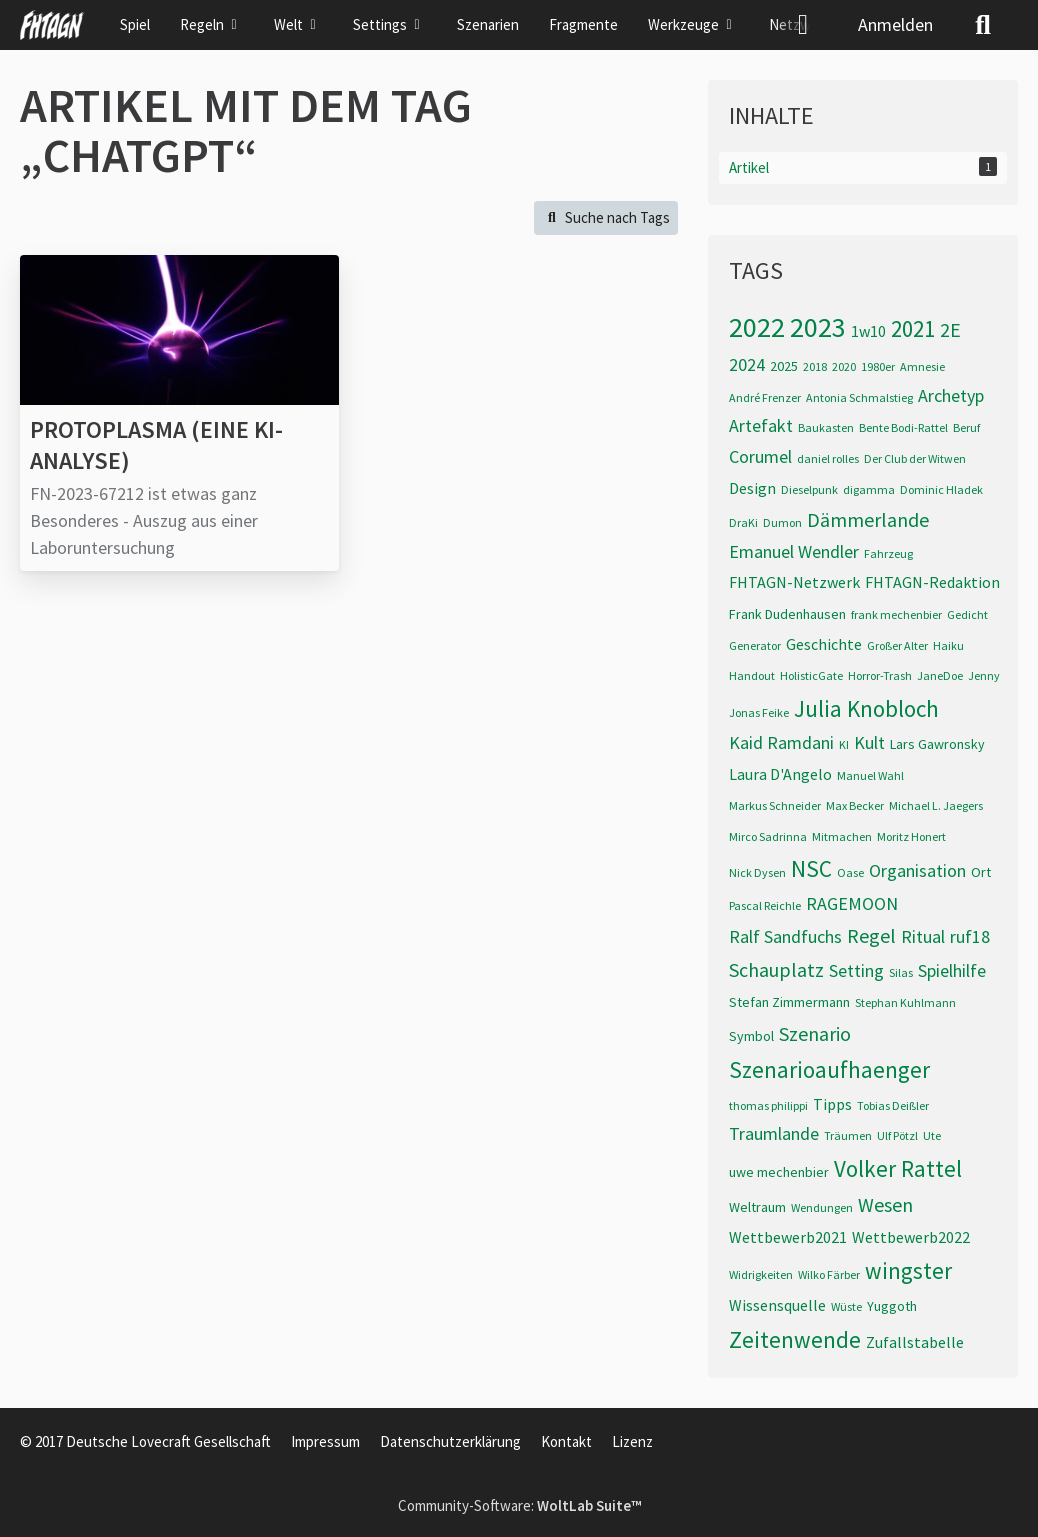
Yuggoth (892, 1306)
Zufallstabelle (915, 1342)
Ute (932, 1135)
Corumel (760, 456)
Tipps (832, 1104)
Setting (856, 970)
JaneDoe (940, 675)
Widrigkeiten (761, 1274)
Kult (869, 742)
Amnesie (922, 366)
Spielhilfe (952, 970)
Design (752, 488)
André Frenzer (765, 397)
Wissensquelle (777, 1305)
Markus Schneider (775, 805)
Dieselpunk (809, 489)
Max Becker (855, 805)
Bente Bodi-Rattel (903, 427)
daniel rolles (828, 458)
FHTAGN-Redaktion (932, 582)
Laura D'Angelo (780, 774)
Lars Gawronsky (937, 744)
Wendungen (822, 1207)
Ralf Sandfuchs (785, 936)
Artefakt (761, 425)
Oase (850, 872)
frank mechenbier (896, 614)
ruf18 (970, 936)
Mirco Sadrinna (768, 836)
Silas (901, 972)
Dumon (782, 522)
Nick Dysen (757, 872)
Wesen (885, 1204)
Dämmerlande (868, 519)
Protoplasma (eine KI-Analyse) (156, 445)
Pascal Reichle (765, 905)
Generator (755, 645)
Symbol (751, 1036)
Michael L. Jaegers (936, 805)
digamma (869, 489)
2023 (818, 327)
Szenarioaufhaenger (829, 1069)
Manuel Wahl (870, 775)
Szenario (815, 1033)
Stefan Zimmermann (789, 1002)
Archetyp (951, 395)
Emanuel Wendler (794, 551)
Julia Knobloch (866, 708)
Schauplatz (776, 969)
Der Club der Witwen (915, 458)
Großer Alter (897, 645)
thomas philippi (768, 1105)
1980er (878, 366)
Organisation (917, 870)
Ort (981, 872)
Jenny (984, 675)
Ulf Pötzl (897, 1135)
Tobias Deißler (893, 1105)
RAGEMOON (852, 903)
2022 (757, 327)
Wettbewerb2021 (788, 1237)
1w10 (868, 331)
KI (844, 744)
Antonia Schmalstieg (859, 397)
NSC (811, 868)
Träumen (848, 1135)
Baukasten (826, 427)
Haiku (948, 645)
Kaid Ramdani (781, 742)
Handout (752, 675)
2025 (784, 366)
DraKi (743, 522)
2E (950, 329)
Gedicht (967, 614)
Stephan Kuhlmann (905, 1002)
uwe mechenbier (779, 1172)
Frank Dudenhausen (787, 614)
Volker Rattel (898, 1168)
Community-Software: (519, 1505)
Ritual (923, 936)
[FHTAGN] (52, 25)
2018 (815, 366)
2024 (747, 364)
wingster (908, 1270)
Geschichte (824, 644)
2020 (844, 366)
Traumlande (774, 1133)
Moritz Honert (911, 836)
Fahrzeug (888, 553)
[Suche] (983, 25)
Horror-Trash (880, 675)
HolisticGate (811, 675)
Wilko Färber (829, 1274)
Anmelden (895, 24)
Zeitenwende (795, 1339)
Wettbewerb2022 (911, 1237)
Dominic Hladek (941, 489)
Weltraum (757, 1207)
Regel (871, 935)
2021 (913, 328)
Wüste (846, 1306)
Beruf (966, 427)
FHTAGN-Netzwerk (794, 582)
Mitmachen (842, 836)
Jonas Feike (759, 712)
